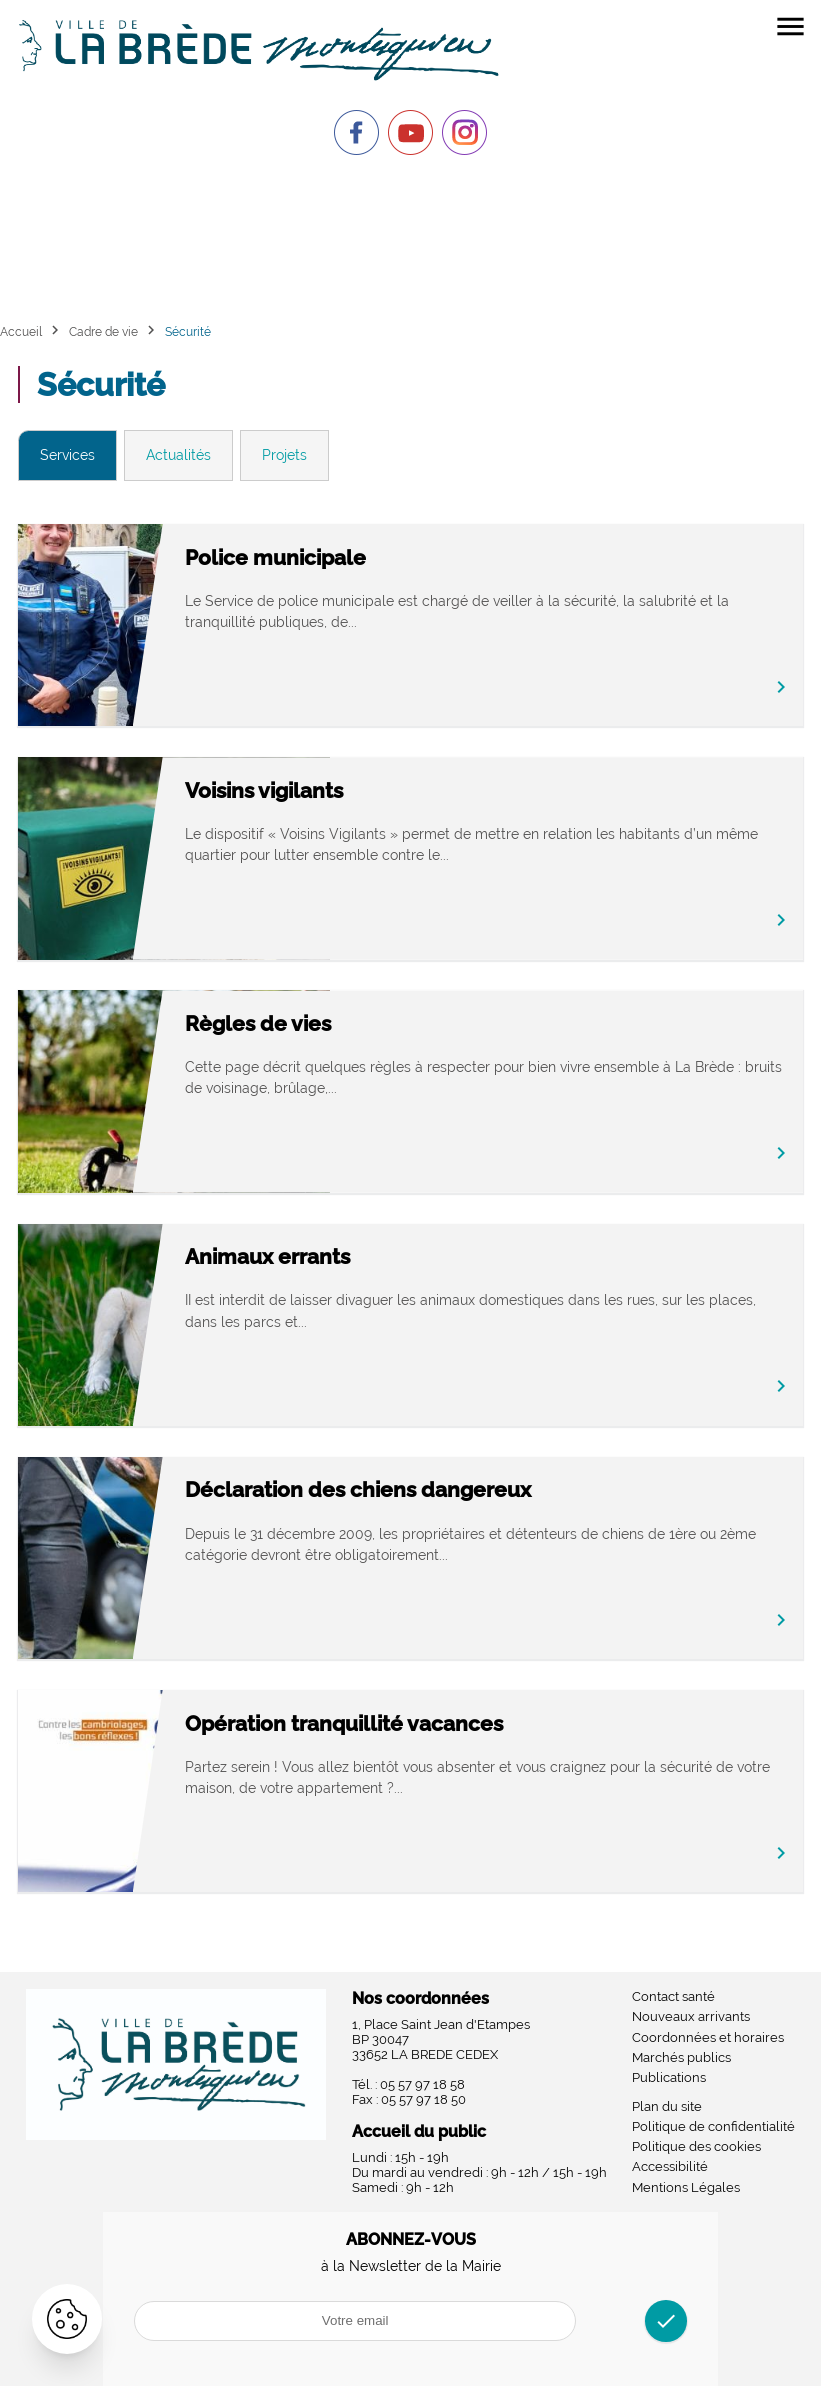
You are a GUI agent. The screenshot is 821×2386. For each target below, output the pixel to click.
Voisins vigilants (407, 790)
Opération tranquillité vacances (487, 1723)
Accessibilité (670, 2166)
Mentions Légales (686, 2187)
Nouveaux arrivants (691, 2016)
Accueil (21, 331)
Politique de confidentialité (713, 2126)
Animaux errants (410, 1256)
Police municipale (418, 557)
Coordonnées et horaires (708, 2037)
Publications (669, 2077)
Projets (284, 455)
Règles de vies (401, 1023)
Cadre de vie (103, 331)
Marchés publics (681, 2057)
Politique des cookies (696, 2146)
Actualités (178, 455)
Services (67, 455)
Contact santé (673, 1996)
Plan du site (667, 2106)
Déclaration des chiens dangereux (501, 1489)
